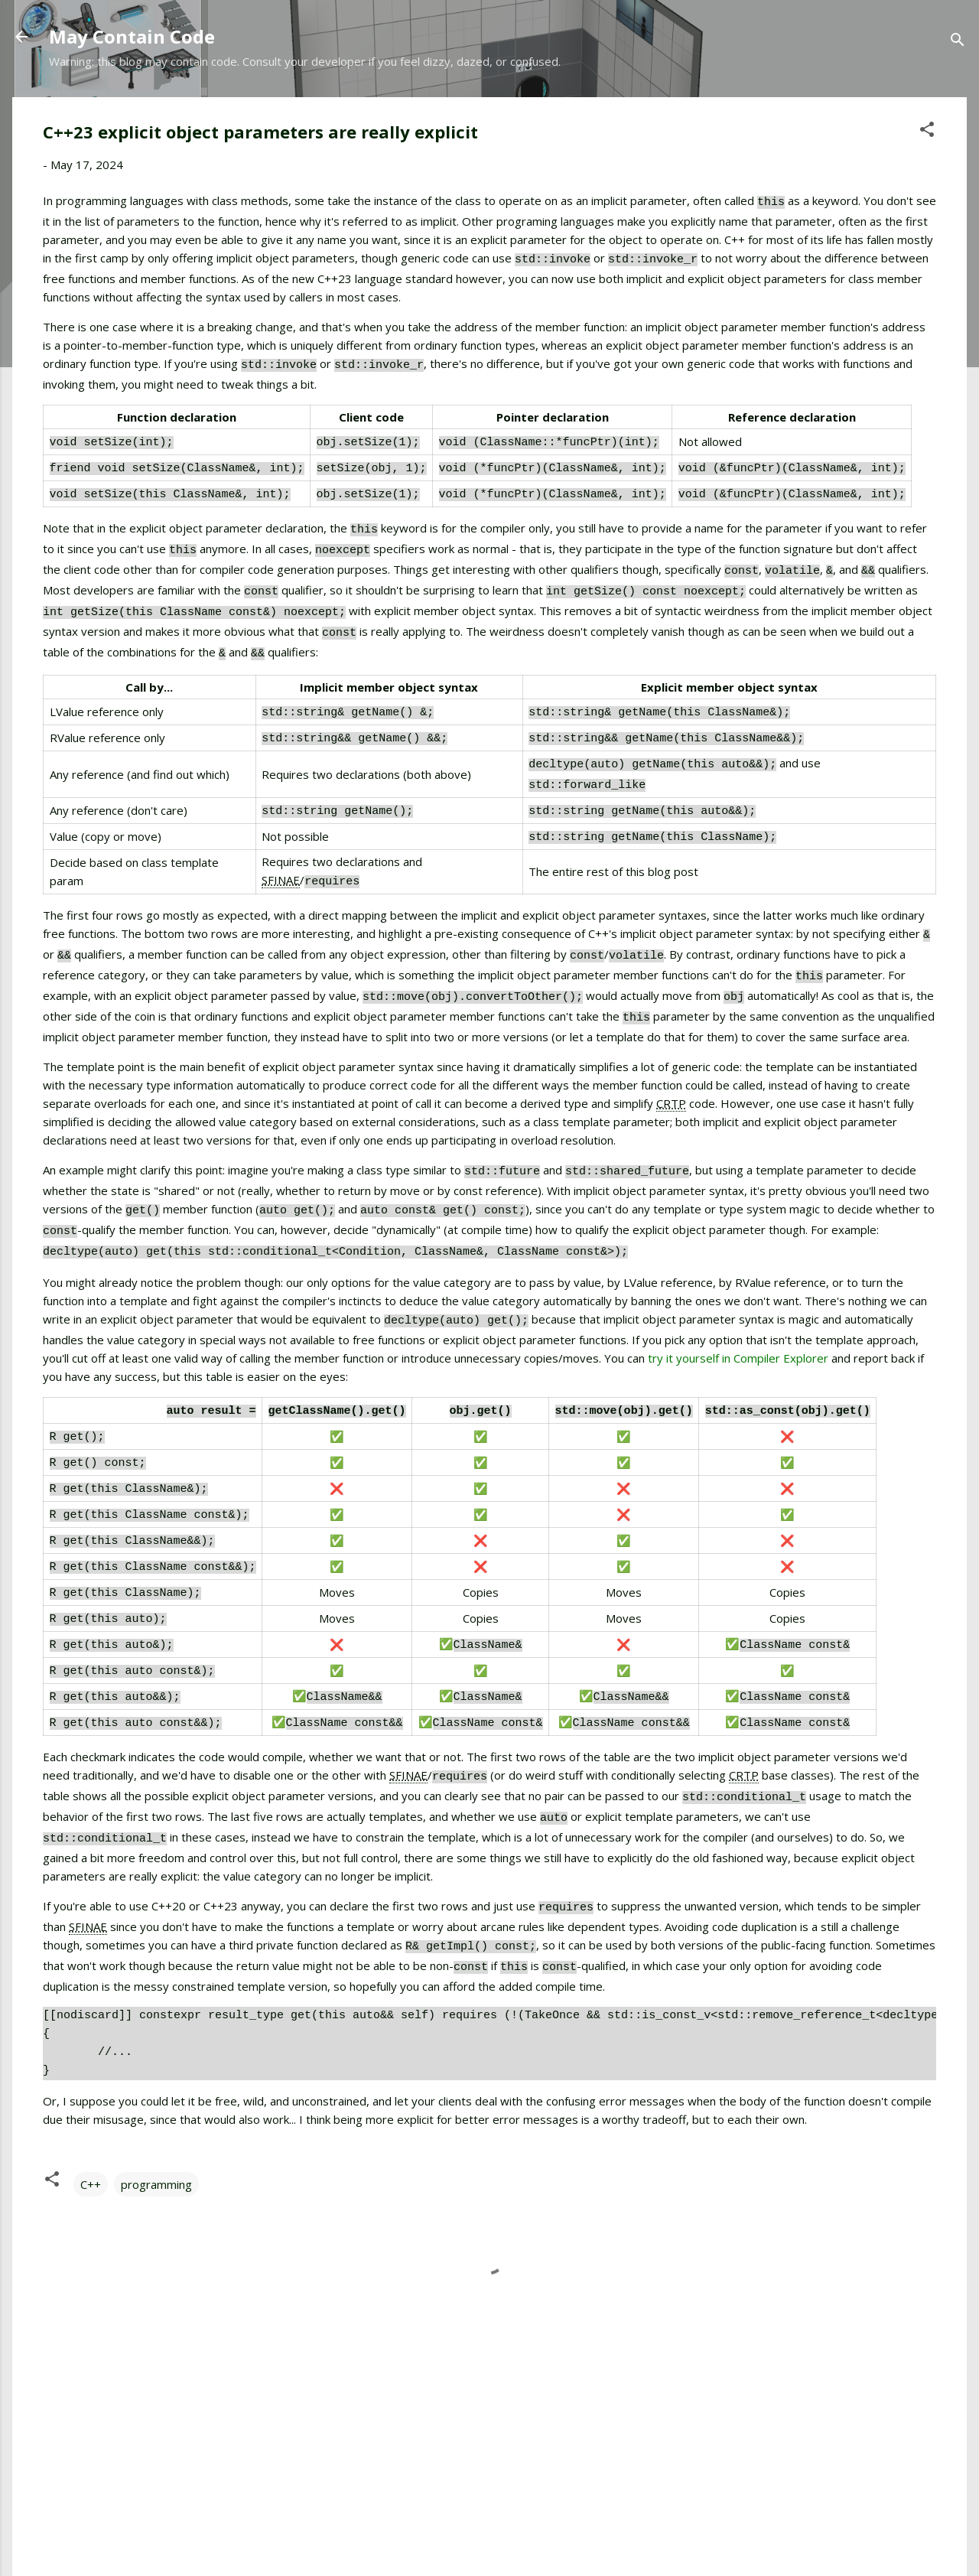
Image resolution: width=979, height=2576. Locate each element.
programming (156, 2069)
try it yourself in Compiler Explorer (738, 1289)
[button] (927, 131)
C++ (90, 2069)
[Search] (957, 41)
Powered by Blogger (489, 2505)
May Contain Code (132, 36)
